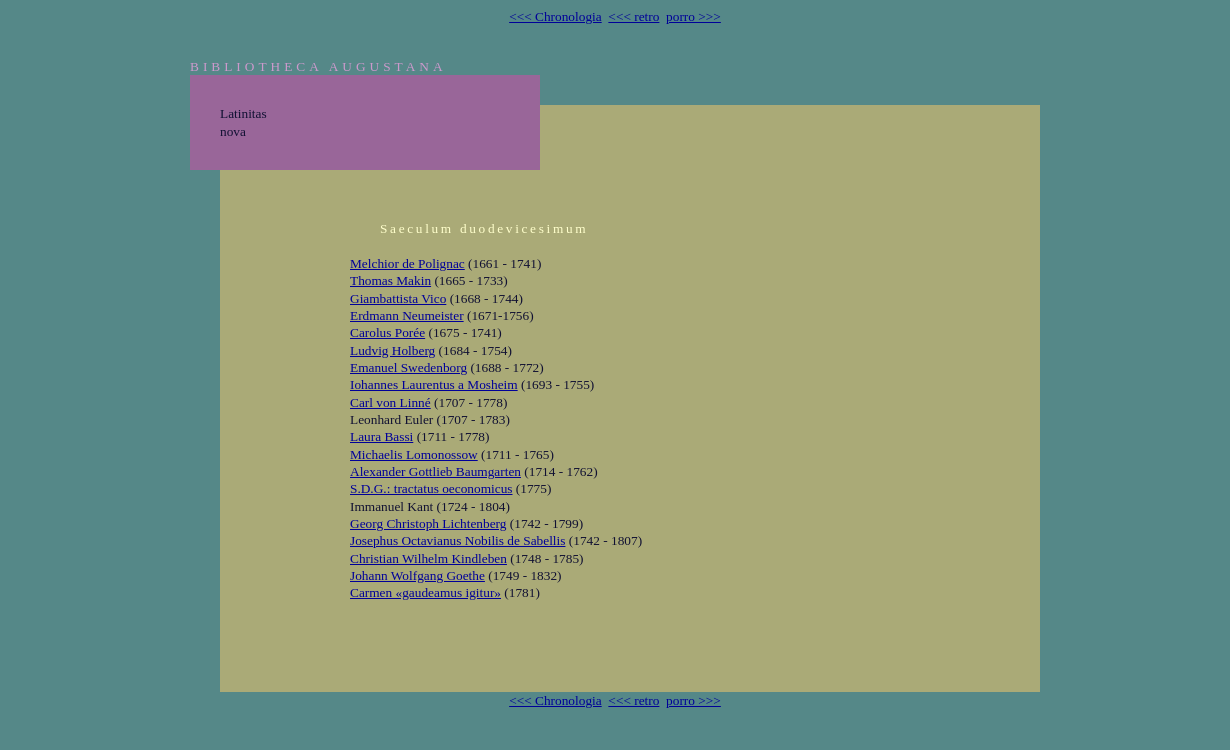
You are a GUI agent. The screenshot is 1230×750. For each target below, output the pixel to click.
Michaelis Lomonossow (414, 454)
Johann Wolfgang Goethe (417, 575)
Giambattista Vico (398, 298)
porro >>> (693, 16)
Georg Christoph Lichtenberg (428, 523)
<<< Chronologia (555, 16)
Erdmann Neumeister (407, 315)
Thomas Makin (390, 280)
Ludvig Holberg (392, 350)
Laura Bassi (381, 436)
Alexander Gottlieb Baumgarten (435, 471)
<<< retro (633, 16)
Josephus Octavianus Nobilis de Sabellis (457, 540)
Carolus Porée (387, 332)
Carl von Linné (390, 402)
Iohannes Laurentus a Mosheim (434, 384)
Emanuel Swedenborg (408, 367)
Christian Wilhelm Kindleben (428, 558)
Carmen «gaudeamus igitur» (425, 592)
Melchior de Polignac (407, 263)
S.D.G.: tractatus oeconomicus (431, 488)
